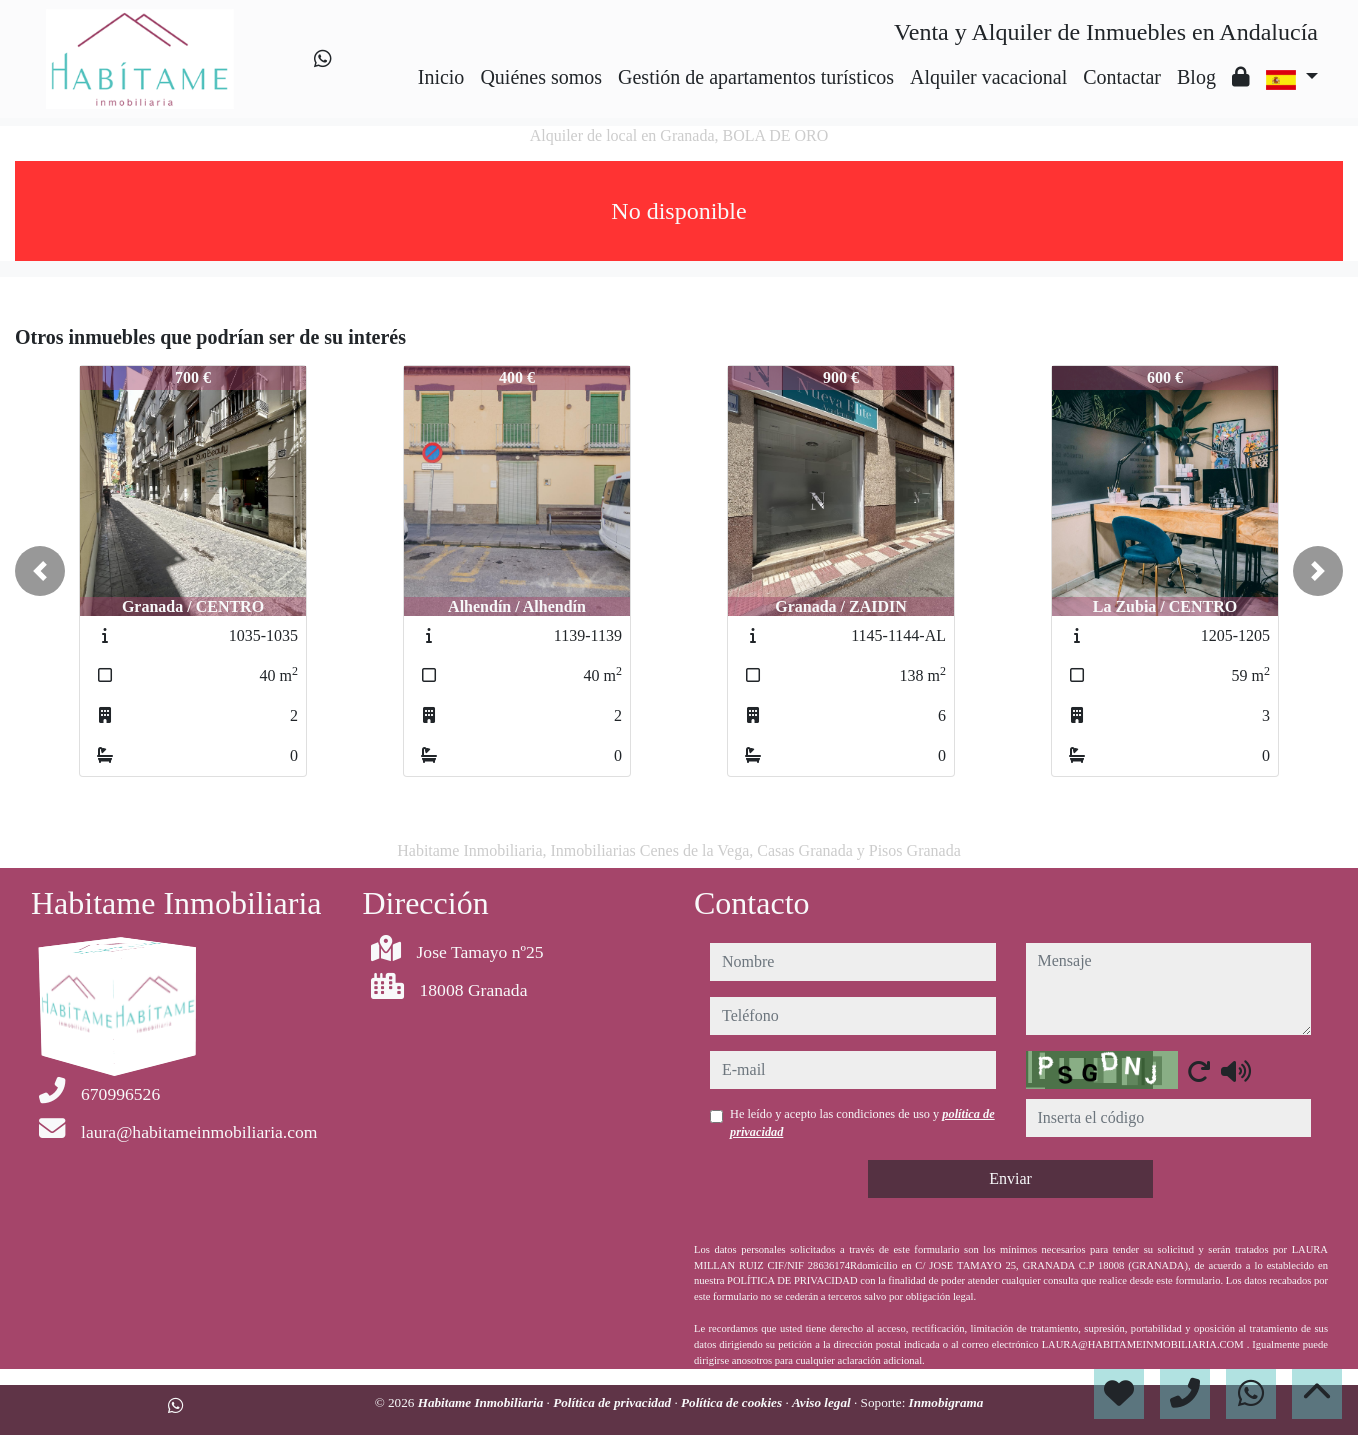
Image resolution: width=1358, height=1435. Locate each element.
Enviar (1010, 1178)
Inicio (441, 77)
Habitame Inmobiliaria (482, 1402)
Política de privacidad (613, 1402)
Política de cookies (733, 1402)
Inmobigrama (946, 1402)
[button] (40, 571)
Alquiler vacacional (988, 77)
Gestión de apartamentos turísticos (756, 77)
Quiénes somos (541, 77)
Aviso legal (823, 1402)
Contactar (1122, 77)
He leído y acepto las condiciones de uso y (862, 1123)
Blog (1196, 77)
